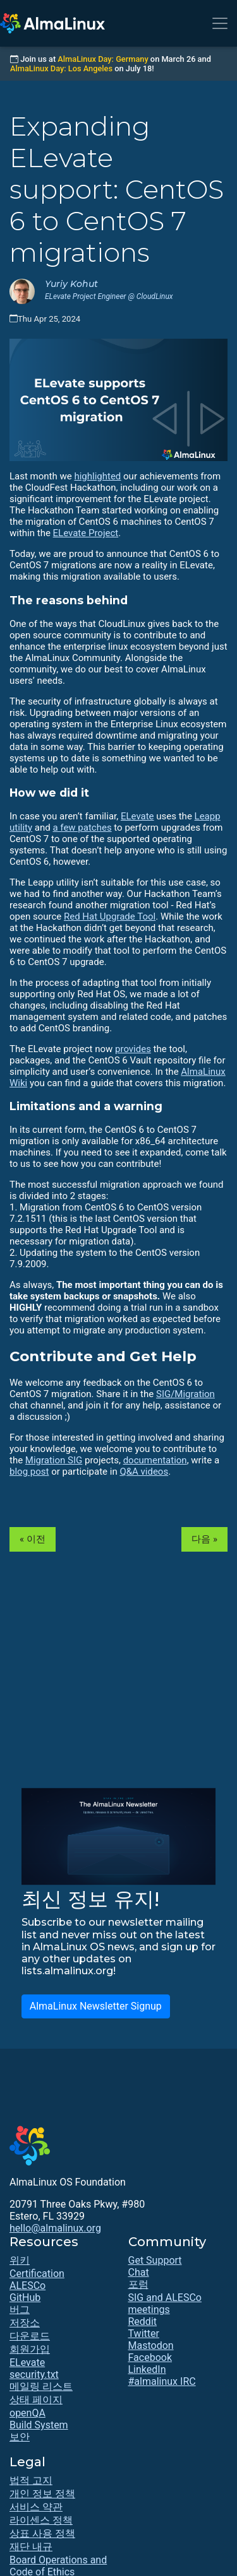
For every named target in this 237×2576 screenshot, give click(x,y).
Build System (38, 2425)
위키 (19, 2260)
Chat (138, 2272)
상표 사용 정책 (42, 2533)
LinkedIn (147, 2369)
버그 (19, 2309)
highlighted (97, 476)
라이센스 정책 (41, 2520)
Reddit (142, 2321)
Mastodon (151, 2345)
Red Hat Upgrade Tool (109, 916)
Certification (36, 2274)
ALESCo (27, 2286)
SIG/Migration (185, 1394)
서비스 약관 (36, 2507)
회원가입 (29, 2349)
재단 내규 (30, 2547)
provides (133, 1049)
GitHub (24, 2298)
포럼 (138, 2284)
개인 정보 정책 (42, 2494)
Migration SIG (53, 1460)
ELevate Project (86, 533)
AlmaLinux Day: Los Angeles (61, 68)
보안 (19, 2437)
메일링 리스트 (41, 2386)
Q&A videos (143, 1471)
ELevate (137, 816)
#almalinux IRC (162, 2381)
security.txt (34, 2374)
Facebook (150, 2357)
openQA (27, 2413)
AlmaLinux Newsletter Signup (96, 2006)
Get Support (155, 2260)
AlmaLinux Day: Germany (103, 59)
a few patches (81, 827)
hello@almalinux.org (55, 2228)
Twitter (143, 2333)
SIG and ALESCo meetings (165, 2303)
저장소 (24, 2323)
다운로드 (29, 2336)
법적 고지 (30, 2480)
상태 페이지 (36, 2400)
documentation (155, 1460)
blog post (29, 1471)
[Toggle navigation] (220, 23)
